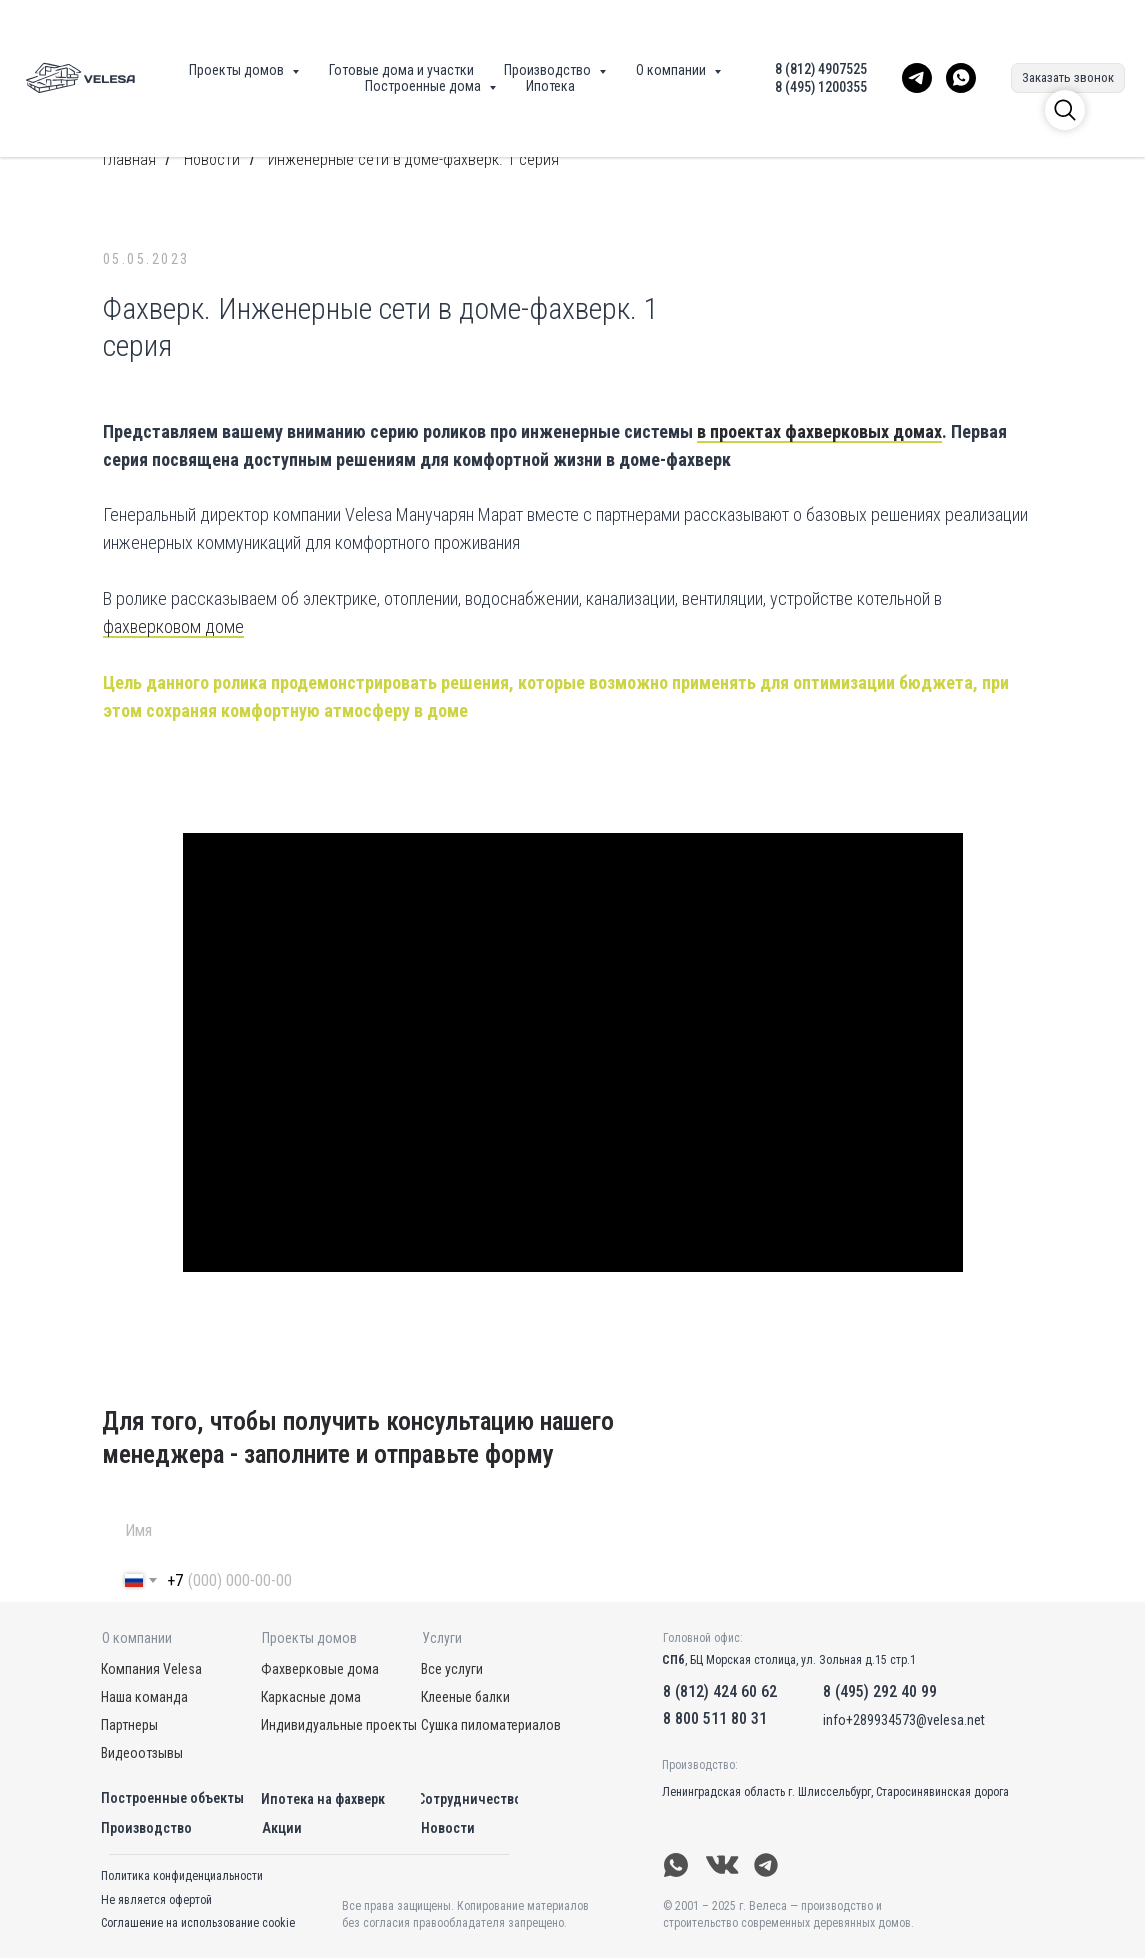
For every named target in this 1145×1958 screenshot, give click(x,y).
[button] (1068, 78)
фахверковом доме (173, 626)
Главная (129, 159)
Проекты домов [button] (238, 70)
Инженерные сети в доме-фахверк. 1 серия (413, 159)
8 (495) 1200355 (821, 87)
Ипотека (550, 86)
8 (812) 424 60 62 (720, 1691)
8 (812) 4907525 (821, 69)
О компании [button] (672, 70)
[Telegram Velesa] (917, 78)
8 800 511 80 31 (715, 1718)
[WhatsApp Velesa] (961, 78)
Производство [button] (549, 70)
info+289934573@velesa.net (904, 1720)
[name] (563, 1531)
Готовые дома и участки (401, 70)
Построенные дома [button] (424, 86)
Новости (212, 159)
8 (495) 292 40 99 (880, 1691)
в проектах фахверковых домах (819, 431)
